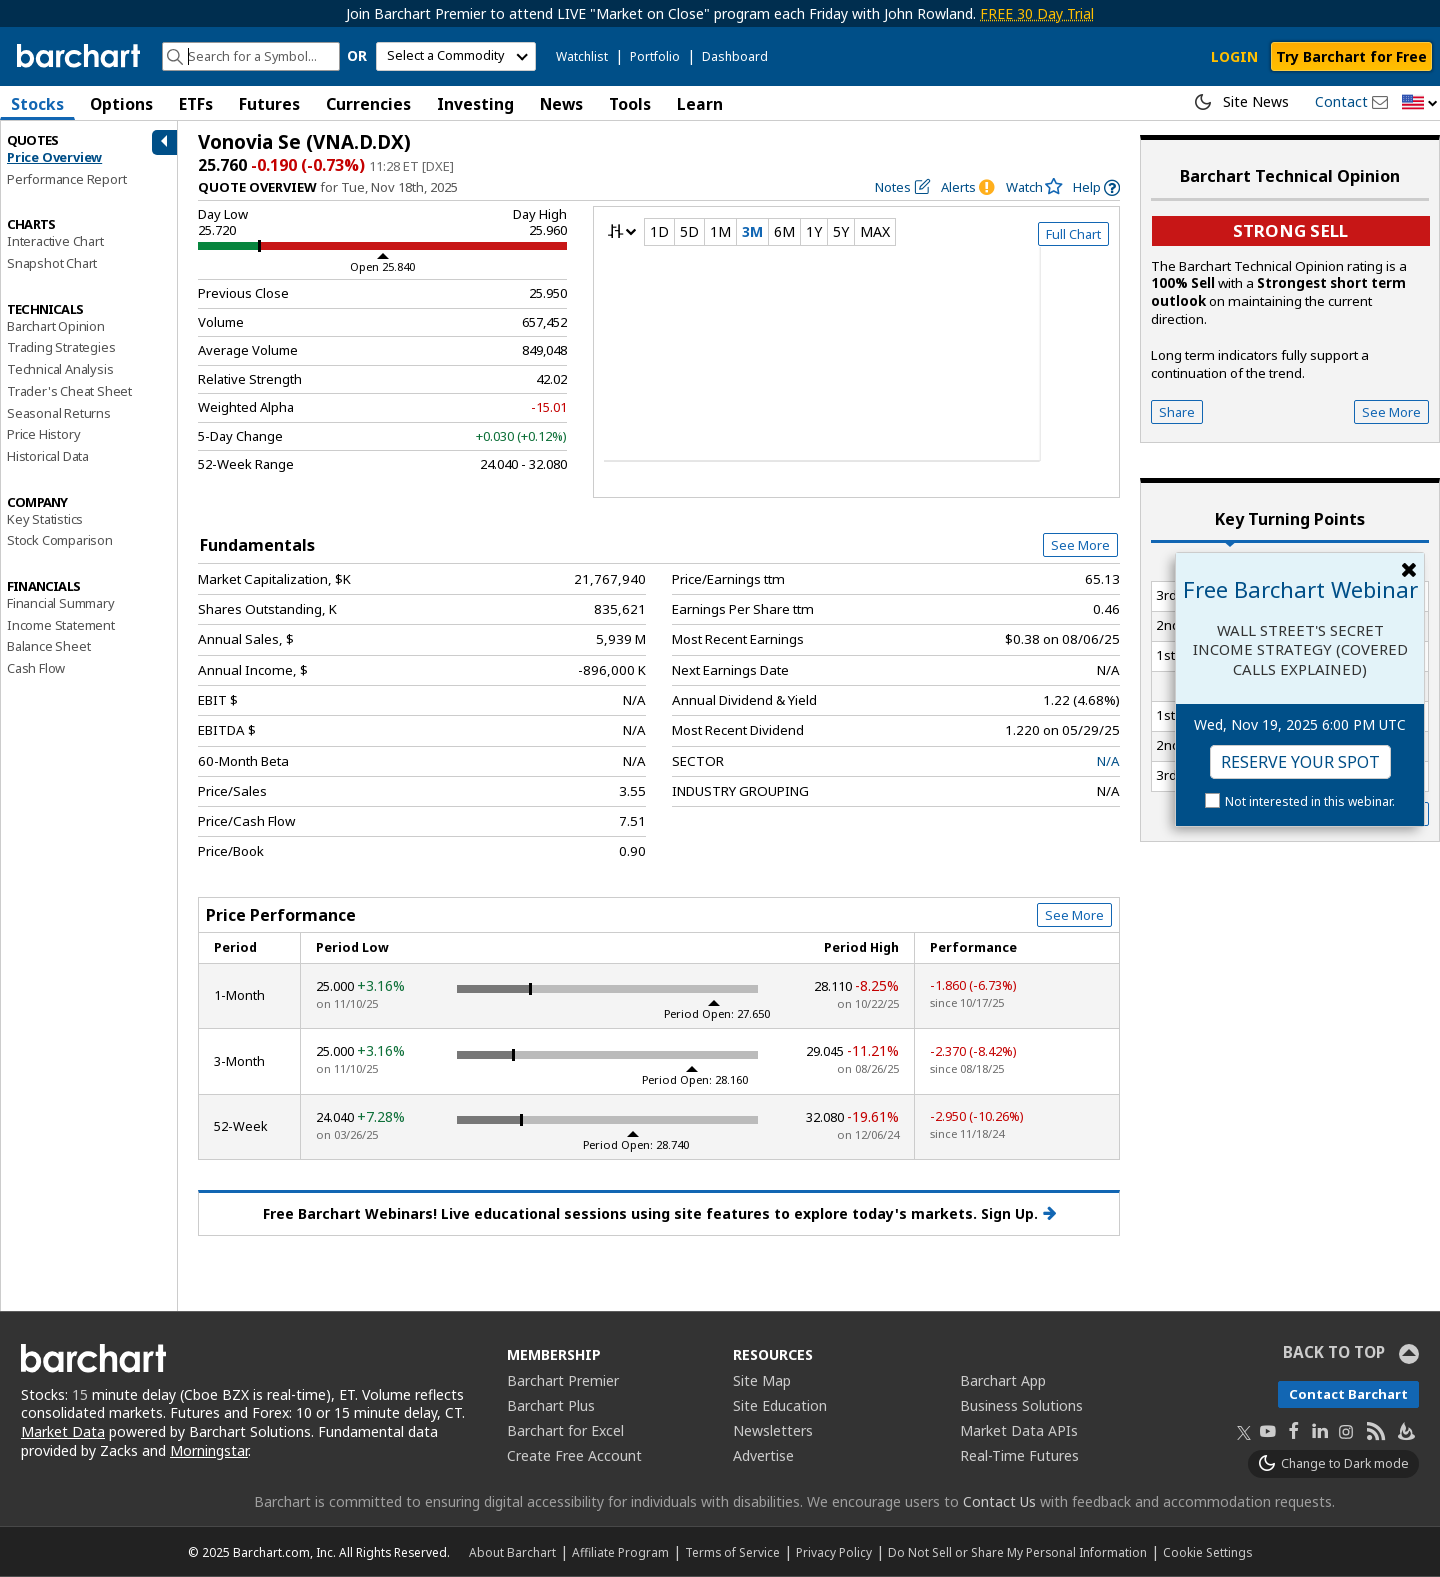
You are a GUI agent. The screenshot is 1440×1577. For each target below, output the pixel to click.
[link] (1096, 187)
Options (121, 104)
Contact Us (999, 1501)
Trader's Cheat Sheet (69, 391)
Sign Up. (1018, 1214)
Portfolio (655, 56)
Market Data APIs (1019, 1430)
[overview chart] (856, 367)
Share (1177, 412)
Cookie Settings (1207, 1552)
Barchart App (1003, 1380)
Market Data (63, 1431)
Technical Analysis (60, 369)
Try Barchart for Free (1351, 56)
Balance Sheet (48, 646)
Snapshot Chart (52, 263)
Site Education (780, 1405)
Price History (43, 434)
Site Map (762, 1380)
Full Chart (1073, 234)
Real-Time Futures (1019, 1455)
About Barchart (512, 1552)
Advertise (763, 1455)
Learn (700, 104)
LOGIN (1234, 56)
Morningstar (209, 1450)
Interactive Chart (55, 241)
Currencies (368, 104)
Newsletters (773, 1430)
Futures (269, 104)
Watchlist (582, 56)
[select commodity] (456, 56)
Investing (475, 104)
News (561, 104)
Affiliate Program (620, 1552)
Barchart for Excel (565, 1430)
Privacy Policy (834, 1552)
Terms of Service (732, 1552)
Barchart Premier (563, 1380)
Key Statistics (45, 519)
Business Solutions (1021, 1405)
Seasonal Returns (59, 413)
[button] (1420, 103)
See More (1080, 545)
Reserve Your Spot (1300, 762)
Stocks (37, 104)
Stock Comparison (60, 540)
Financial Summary (61, 603)
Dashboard (735, 56)
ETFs (196, 104)
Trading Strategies (61, 347)
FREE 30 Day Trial (1037, 13)
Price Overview (54, 157)
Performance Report (66, 179)
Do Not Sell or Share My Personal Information (1017, 1552)
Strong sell (1290, 230)
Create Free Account (574, 1455)
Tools (630, 104)
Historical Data (48, 456)
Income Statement (61, 625)
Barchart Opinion (56, 326)
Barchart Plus (551, 1405)
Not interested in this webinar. (1310, 801)
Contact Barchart (1348, 1394)
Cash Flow (36, 668)
